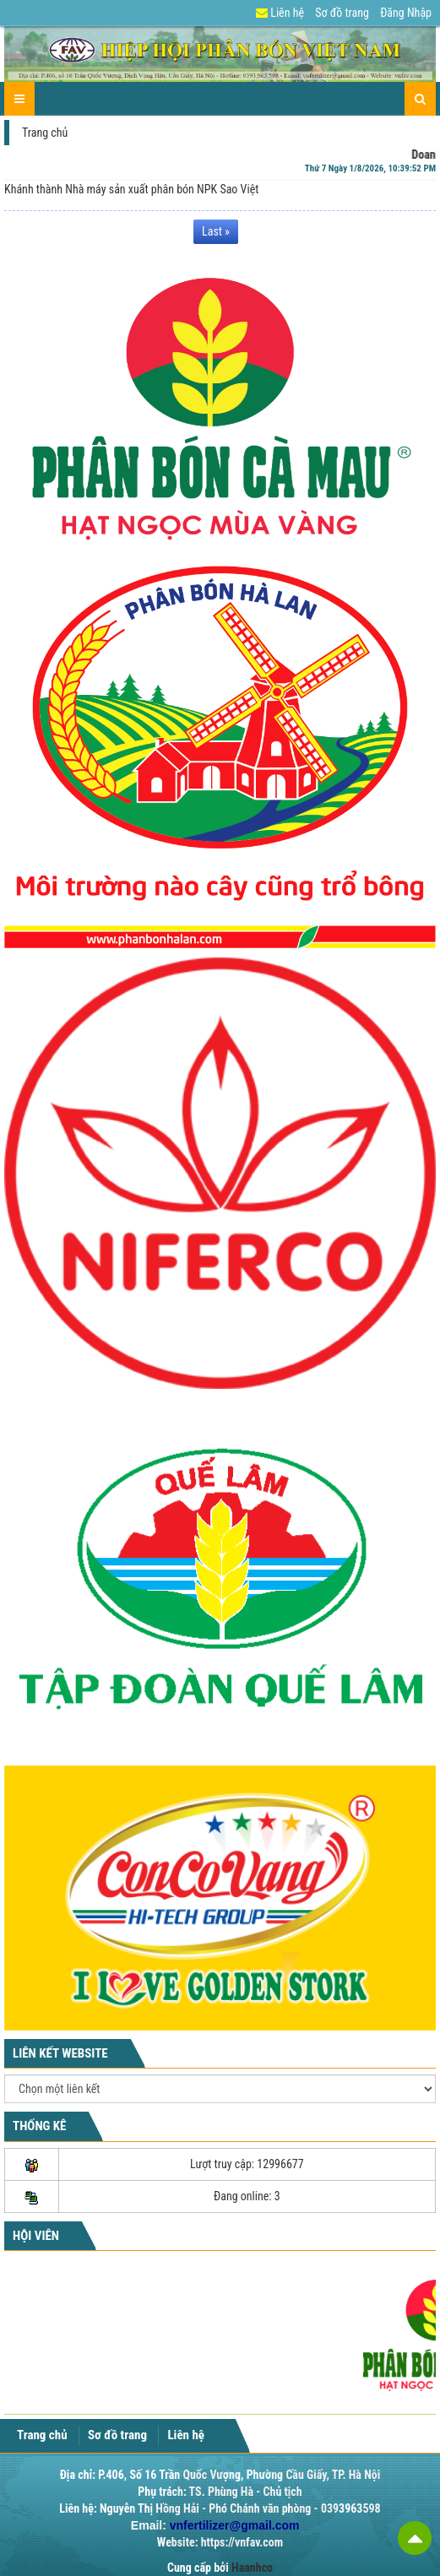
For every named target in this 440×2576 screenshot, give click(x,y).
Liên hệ (280, 12)
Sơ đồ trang (342, 12)
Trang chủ (45, 132)
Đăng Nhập (406, 12)
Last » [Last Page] (216, 218)
